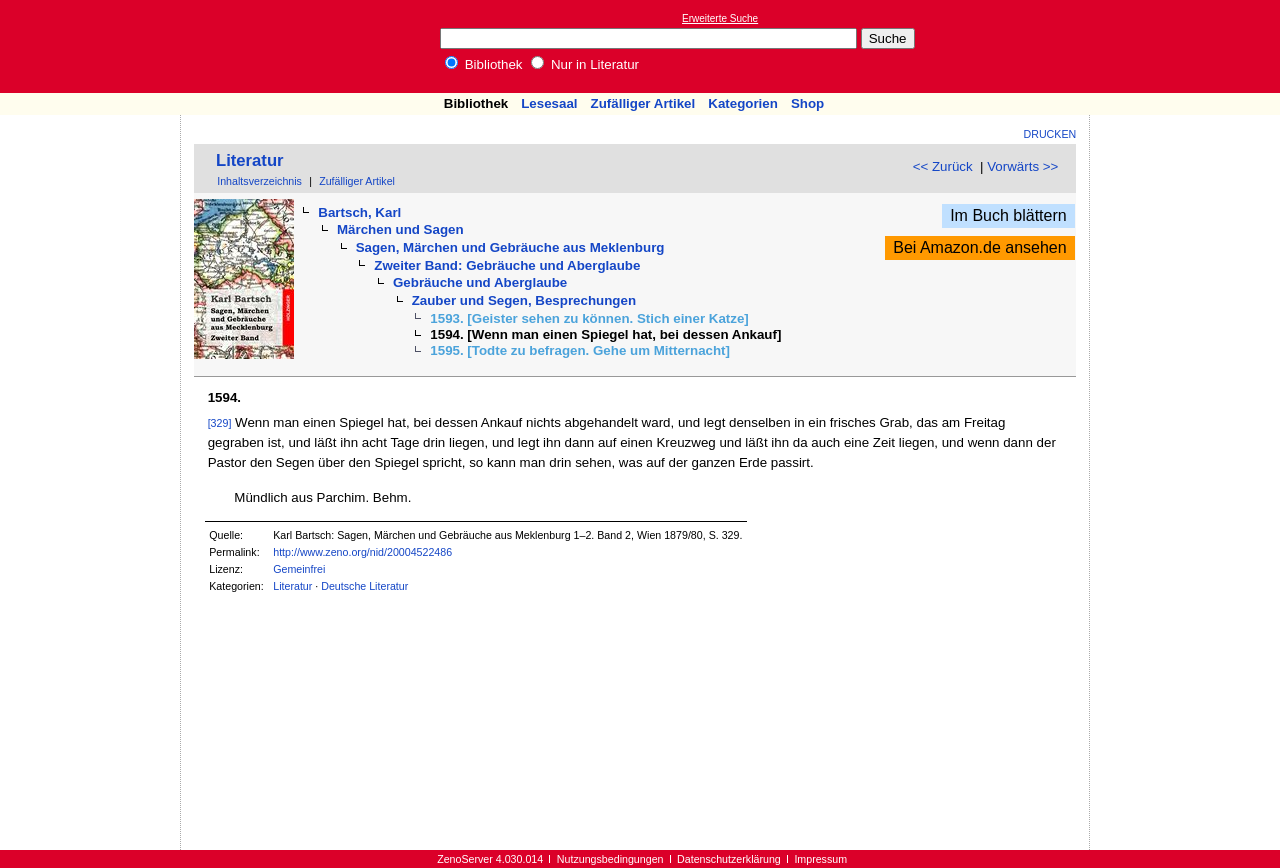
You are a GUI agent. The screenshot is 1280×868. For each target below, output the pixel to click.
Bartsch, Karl (359, 212)
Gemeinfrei (299, 569)
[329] (220, 423)
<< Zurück (943, 166)
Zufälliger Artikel (643, 103)
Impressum (820, 859)
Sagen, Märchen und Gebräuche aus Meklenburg (510, 247)
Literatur (250, 160)
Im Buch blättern (1008, 215)
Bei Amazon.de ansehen (979, 247)
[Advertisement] (1188, 46)
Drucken (1050, 134)
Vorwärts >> (1022, 166)
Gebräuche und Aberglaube (480, 282)
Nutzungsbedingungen (610, 859)
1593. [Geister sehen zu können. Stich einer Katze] (589, 318)
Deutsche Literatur (364, 586)
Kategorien (743, 103)
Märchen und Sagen (400, 229)
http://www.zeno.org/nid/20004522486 (362, 552)
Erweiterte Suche (720, 18)
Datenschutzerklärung (729, 859)
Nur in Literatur (585, 64)
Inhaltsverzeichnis (259, 181)
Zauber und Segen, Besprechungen (524, 300)
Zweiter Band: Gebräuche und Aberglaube (507, 265)
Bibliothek (484, 64)
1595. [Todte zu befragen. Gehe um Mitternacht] (580, 350)
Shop (807, 103)
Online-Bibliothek (95, 46)
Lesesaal (549, 103)
